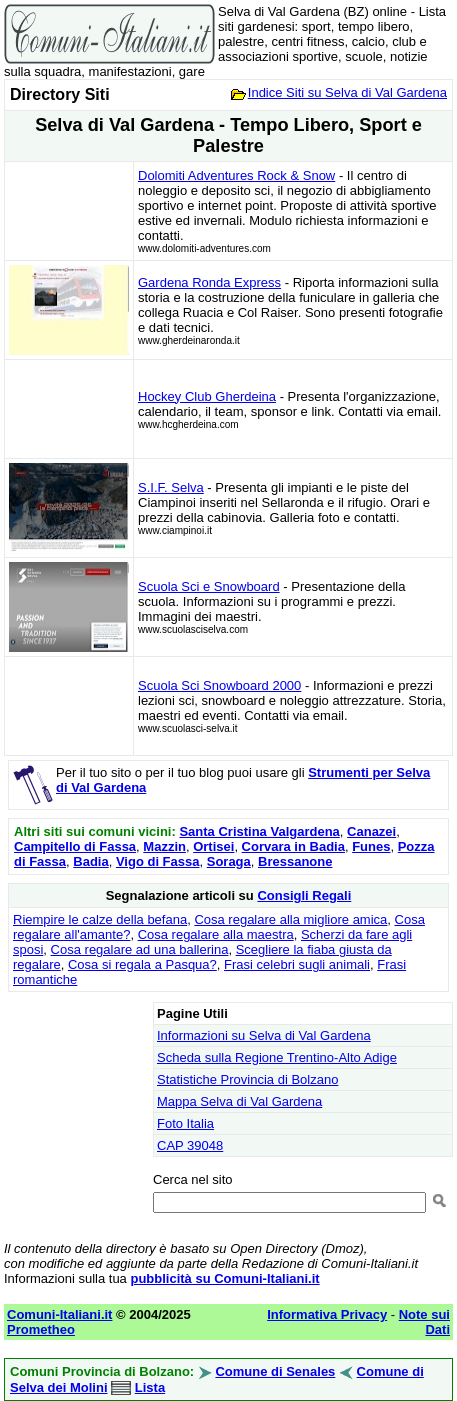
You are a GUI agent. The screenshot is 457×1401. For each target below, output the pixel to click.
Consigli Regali (304, 895)
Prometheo (41, 1329)
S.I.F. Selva (171, 487)
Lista (150, 1387)
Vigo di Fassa (158, 861)
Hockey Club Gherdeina (207, 396)
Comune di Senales (275, 1371)
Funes (371, 846)
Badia (90, 861)
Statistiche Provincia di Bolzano (247, 1079)
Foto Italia (185, 1123)
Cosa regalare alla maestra (216, 934)
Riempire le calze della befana (100, 919)
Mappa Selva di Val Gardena (239, 1101)
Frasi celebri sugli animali (297, 964)
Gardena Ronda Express (209, 282)
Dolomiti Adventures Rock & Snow (236, 175)
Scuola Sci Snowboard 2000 (219, 685)
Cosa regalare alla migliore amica (290, 919)
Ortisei (213, 846)
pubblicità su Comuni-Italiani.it (224, 1278)
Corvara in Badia (293, 846)
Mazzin (164, 846)
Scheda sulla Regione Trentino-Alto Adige (277, 1057)
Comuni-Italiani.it (59, 1314)
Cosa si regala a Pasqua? (142, 964)
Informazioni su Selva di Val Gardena (264, 1035)
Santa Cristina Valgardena (259, 831)
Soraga (229, 861)
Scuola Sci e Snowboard (209, 586)
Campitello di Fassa (75, 846)
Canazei (371, 831)
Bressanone (295, 861)
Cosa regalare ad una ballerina (140, 949)
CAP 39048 (190, 1145)
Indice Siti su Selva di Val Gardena (347, 92)
